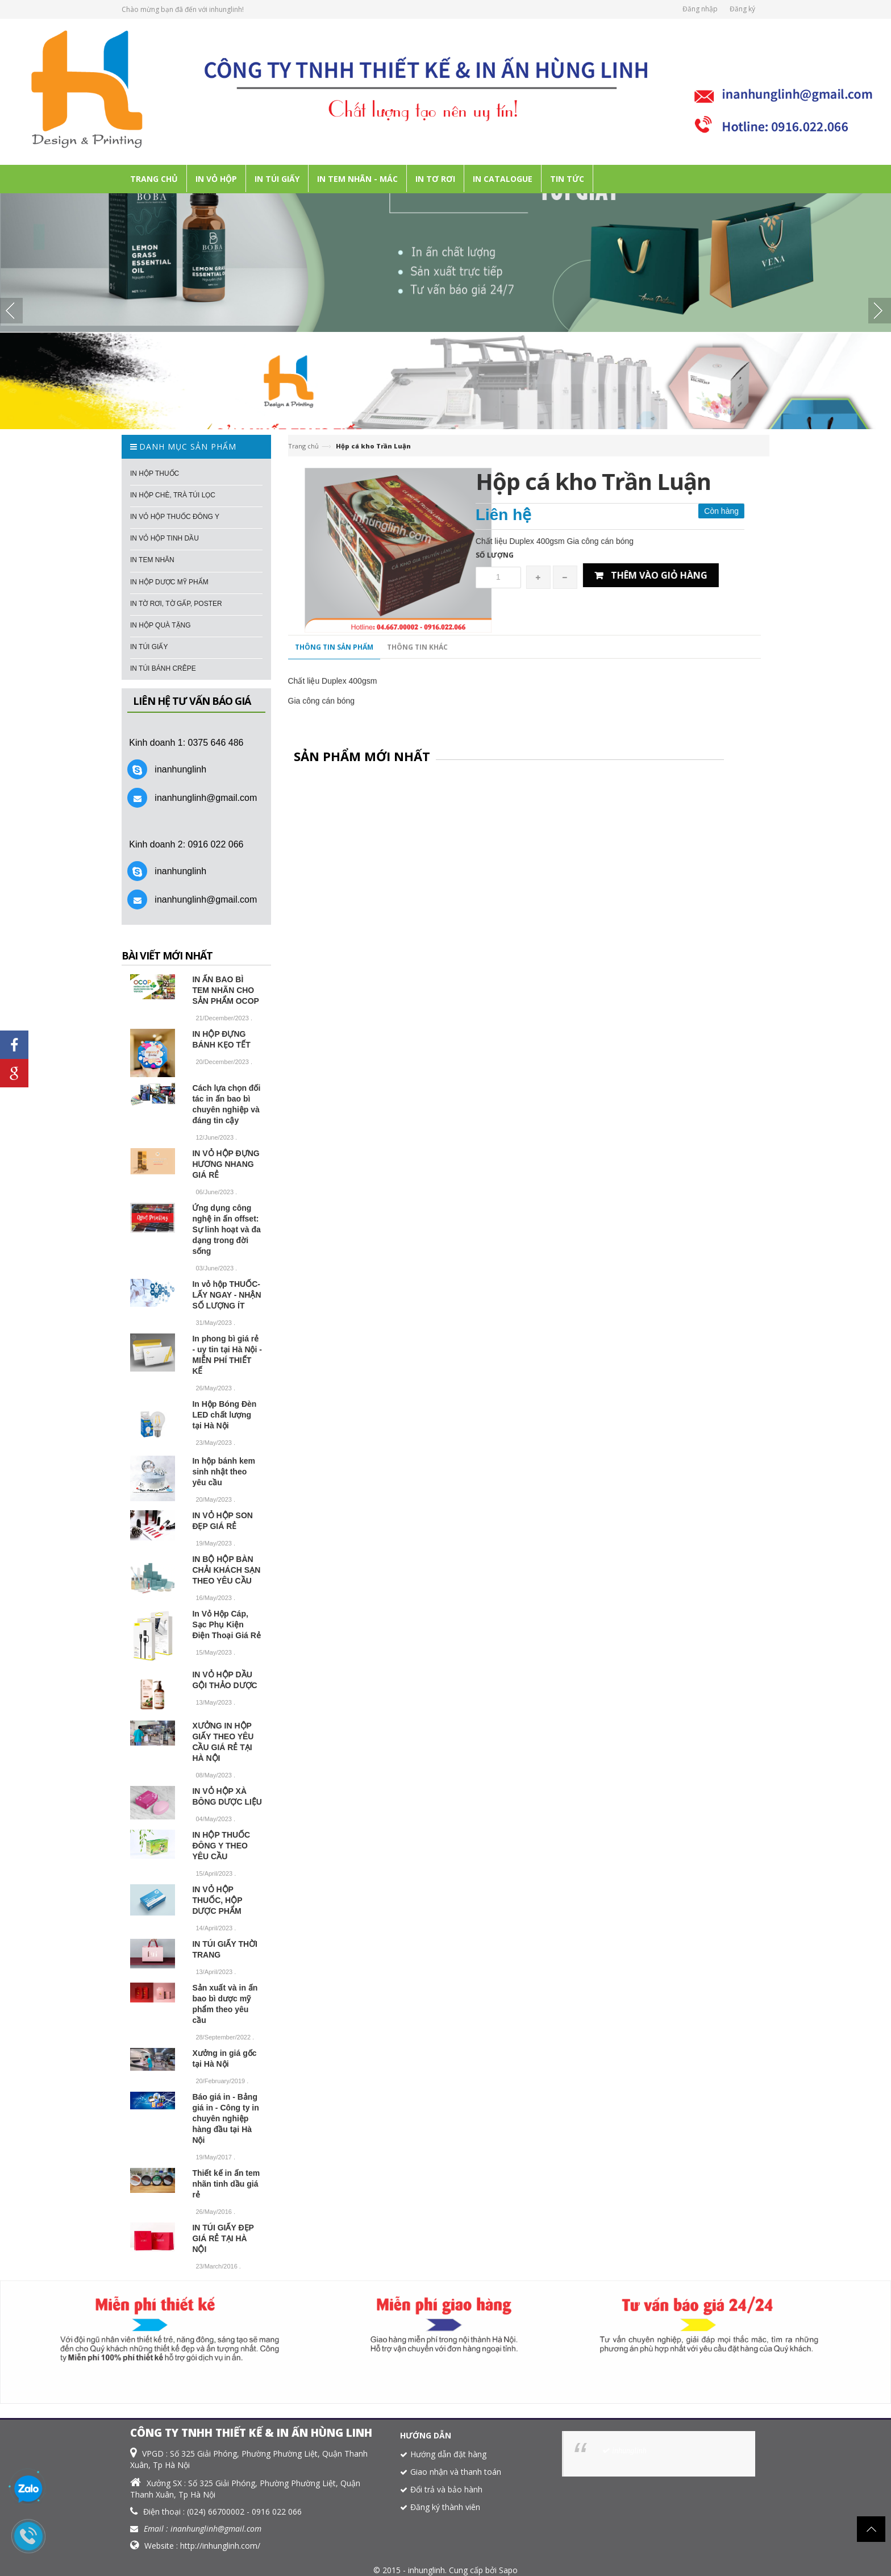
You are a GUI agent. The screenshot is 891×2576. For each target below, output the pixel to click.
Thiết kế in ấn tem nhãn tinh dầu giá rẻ (226, 2183)
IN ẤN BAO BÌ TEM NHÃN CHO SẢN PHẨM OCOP (225, 990)
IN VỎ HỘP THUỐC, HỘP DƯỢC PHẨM (217, 1900)
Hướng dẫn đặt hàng (448, 2454)
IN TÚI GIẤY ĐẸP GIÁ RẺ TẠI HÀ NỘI (222, 2238)
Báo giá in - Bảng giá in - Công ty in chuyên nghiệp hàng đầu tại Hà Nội (225, 2118)
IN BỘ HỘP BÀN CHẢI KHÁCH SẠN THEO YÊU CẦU (226, 1570)
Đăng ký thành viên (445, 2507)
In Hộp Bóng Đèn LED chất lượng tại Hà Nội (224, 1414)
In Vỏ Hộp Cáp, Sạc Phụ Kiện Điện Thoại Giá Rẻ (226, 1624)
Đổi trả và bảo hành (446, 2489)
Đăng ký (742, 9)
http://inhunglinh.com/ (220, 2545)
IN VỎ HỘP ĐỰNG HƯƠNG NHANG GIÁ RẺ (225, 1164)
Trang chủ (303, 446)
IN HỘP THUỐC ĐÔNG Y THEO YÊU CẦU (221, 1845)
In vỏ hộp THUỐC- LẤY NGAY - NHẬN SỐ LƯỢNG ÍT (226, 1294)
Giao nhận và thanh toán (455, 2471)
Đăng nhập (700, 9)
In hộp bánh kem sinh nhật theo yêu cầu (223, 1471)
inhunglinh (629, 2450)
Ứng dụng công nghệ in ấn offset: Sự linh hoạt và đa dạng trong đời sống (226, 1229)
